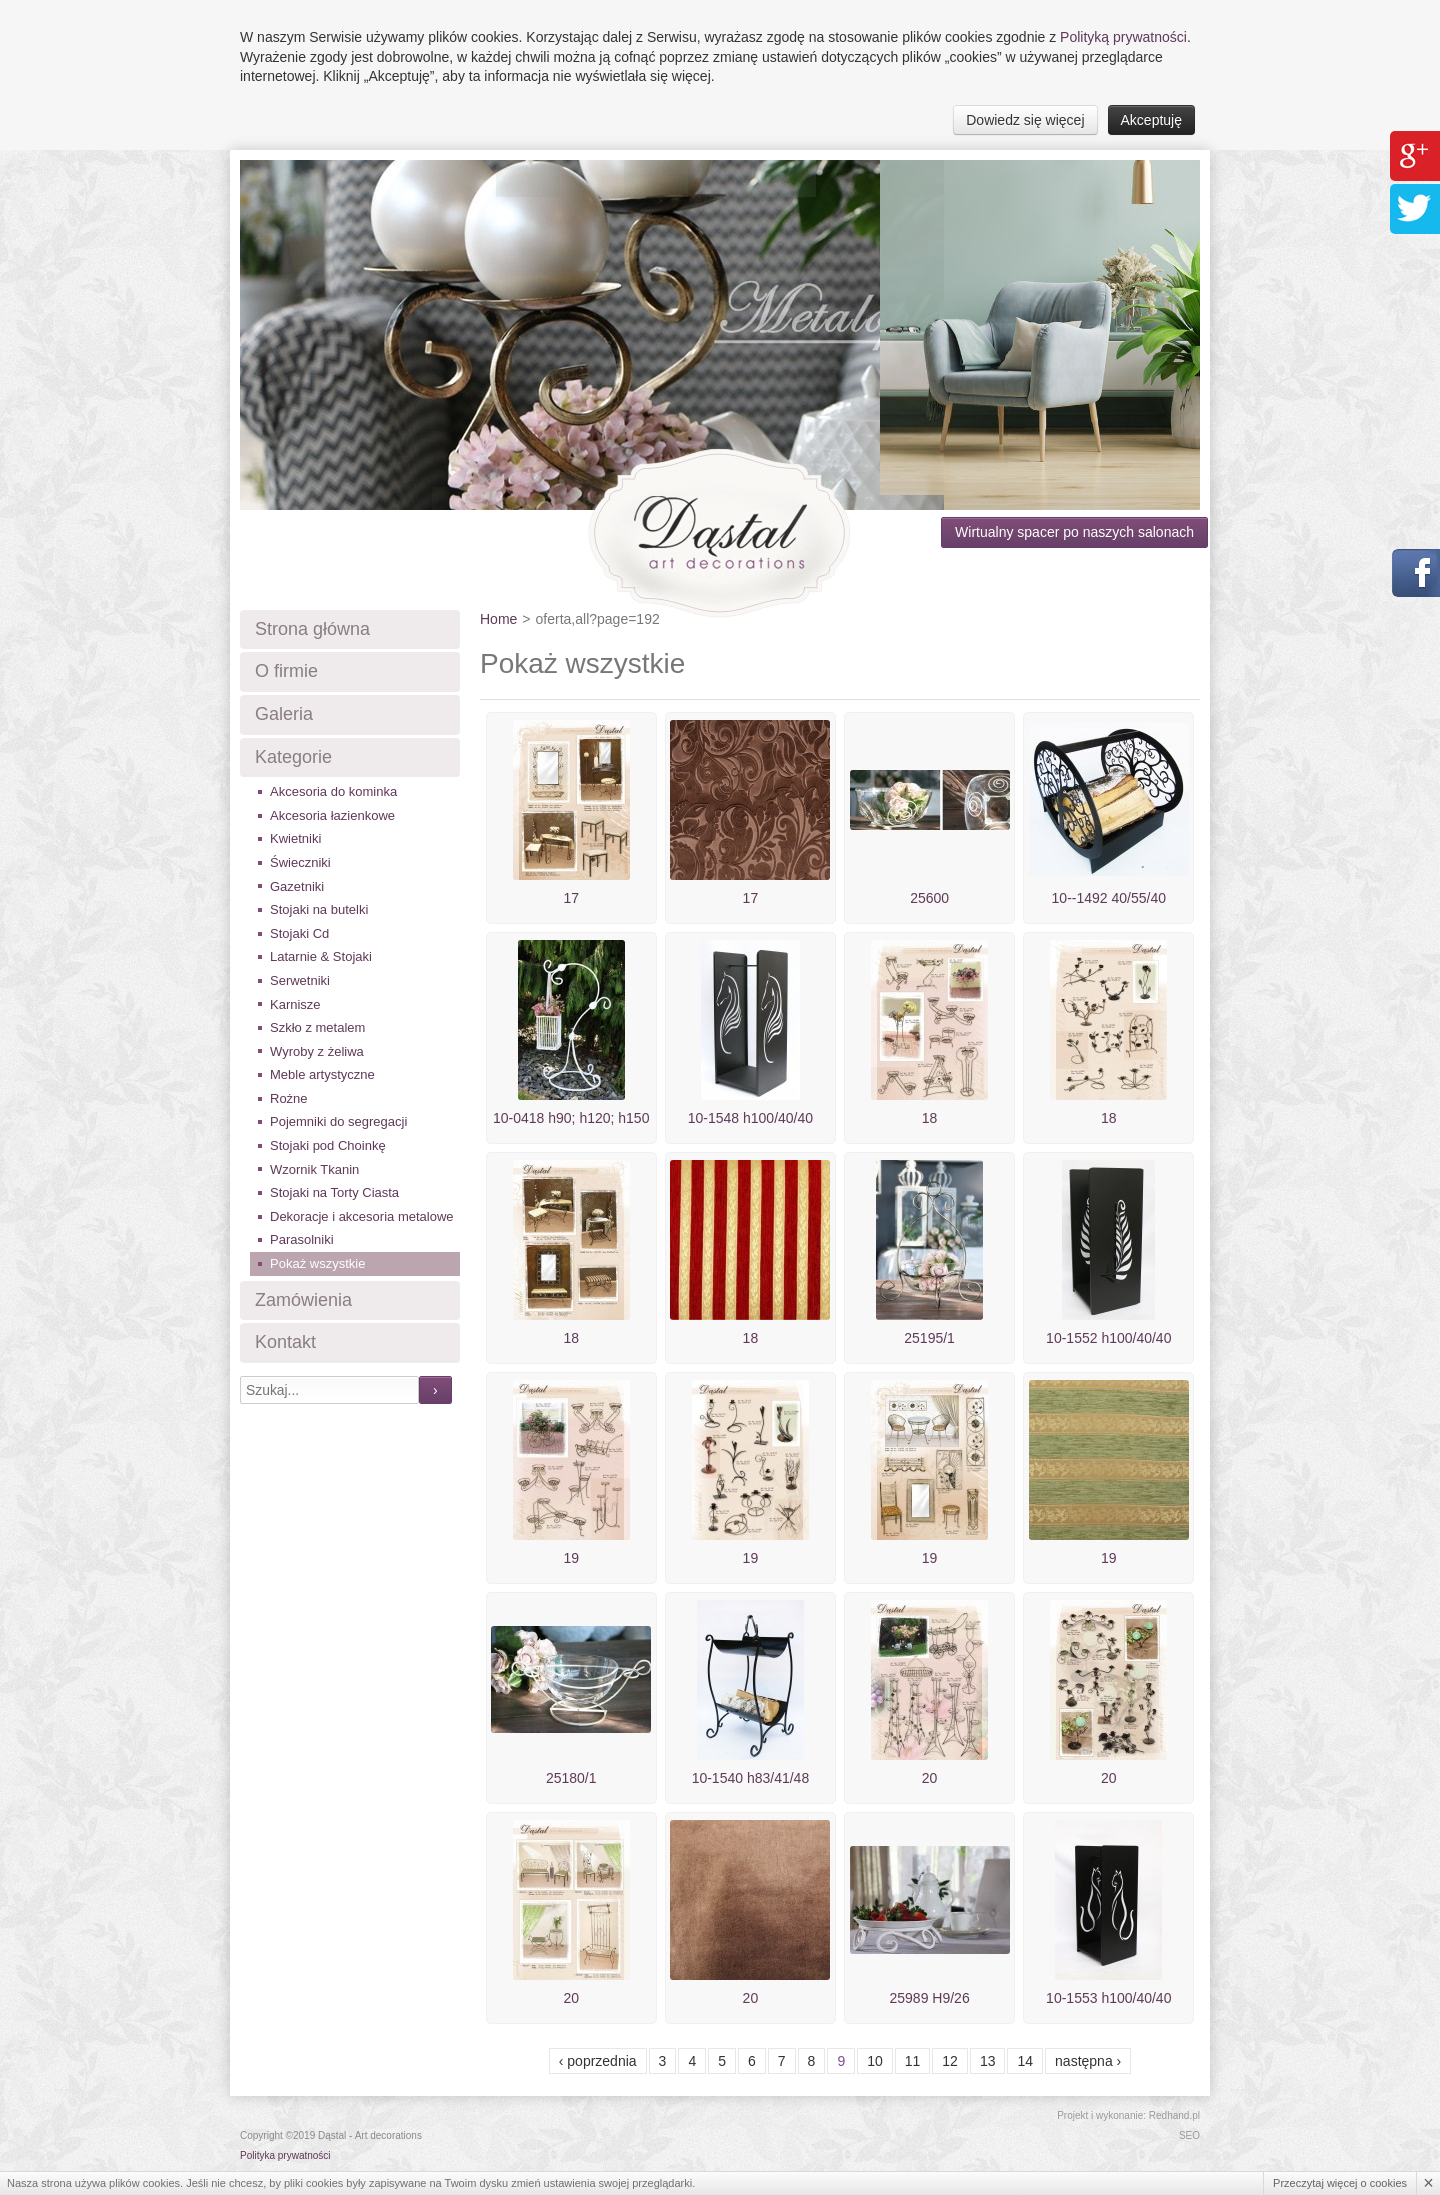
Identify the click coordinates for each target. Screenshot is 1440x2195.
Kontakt (285, 1342)
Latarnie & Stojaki (321, 956)
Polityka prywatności (285, 2155)
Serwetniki (300, 980)
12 (950, 2061)
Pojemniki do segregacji (338, 1121)
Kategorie (293, 757)
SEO (1189, 2135)
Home (498, 619)
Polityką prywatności (1123, 37)
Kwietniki (295, 838)
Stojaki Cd (299, 933)
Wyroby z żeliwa (317, 1051)
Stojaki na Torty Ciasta (334, 1192)
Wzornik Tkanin (314, 1169)
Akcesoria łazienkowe (332, 815)
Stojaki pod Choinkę (328, 1145)
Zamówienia (303, 1300)
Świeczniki (300, 862)
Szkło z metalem (317, 1027)
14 (1025, 2061)
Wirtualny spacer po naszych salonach (1074, 532)
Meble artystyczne (322, 1074)
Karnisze (295, 1004)
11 (913, 2061)
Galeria (284, 714)
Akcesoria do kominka (333, 791)
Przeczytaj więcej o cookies (1340, 2183)
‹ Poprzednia (598, 2061)
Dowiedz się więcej (1025, 120)
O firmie (286, 671)
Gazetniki (297, 886)
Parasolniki (302, 1239)
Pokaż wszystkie (317, 1263)
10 (875, 2061)
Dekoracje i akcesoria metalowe (362, 1216)
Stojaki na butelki (319, 909)
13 (988, 2061)
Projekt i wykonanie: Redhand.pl (1128, 2115)
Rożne (289, 1098)
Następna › (1088, 2061)
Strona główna (312, 629)
